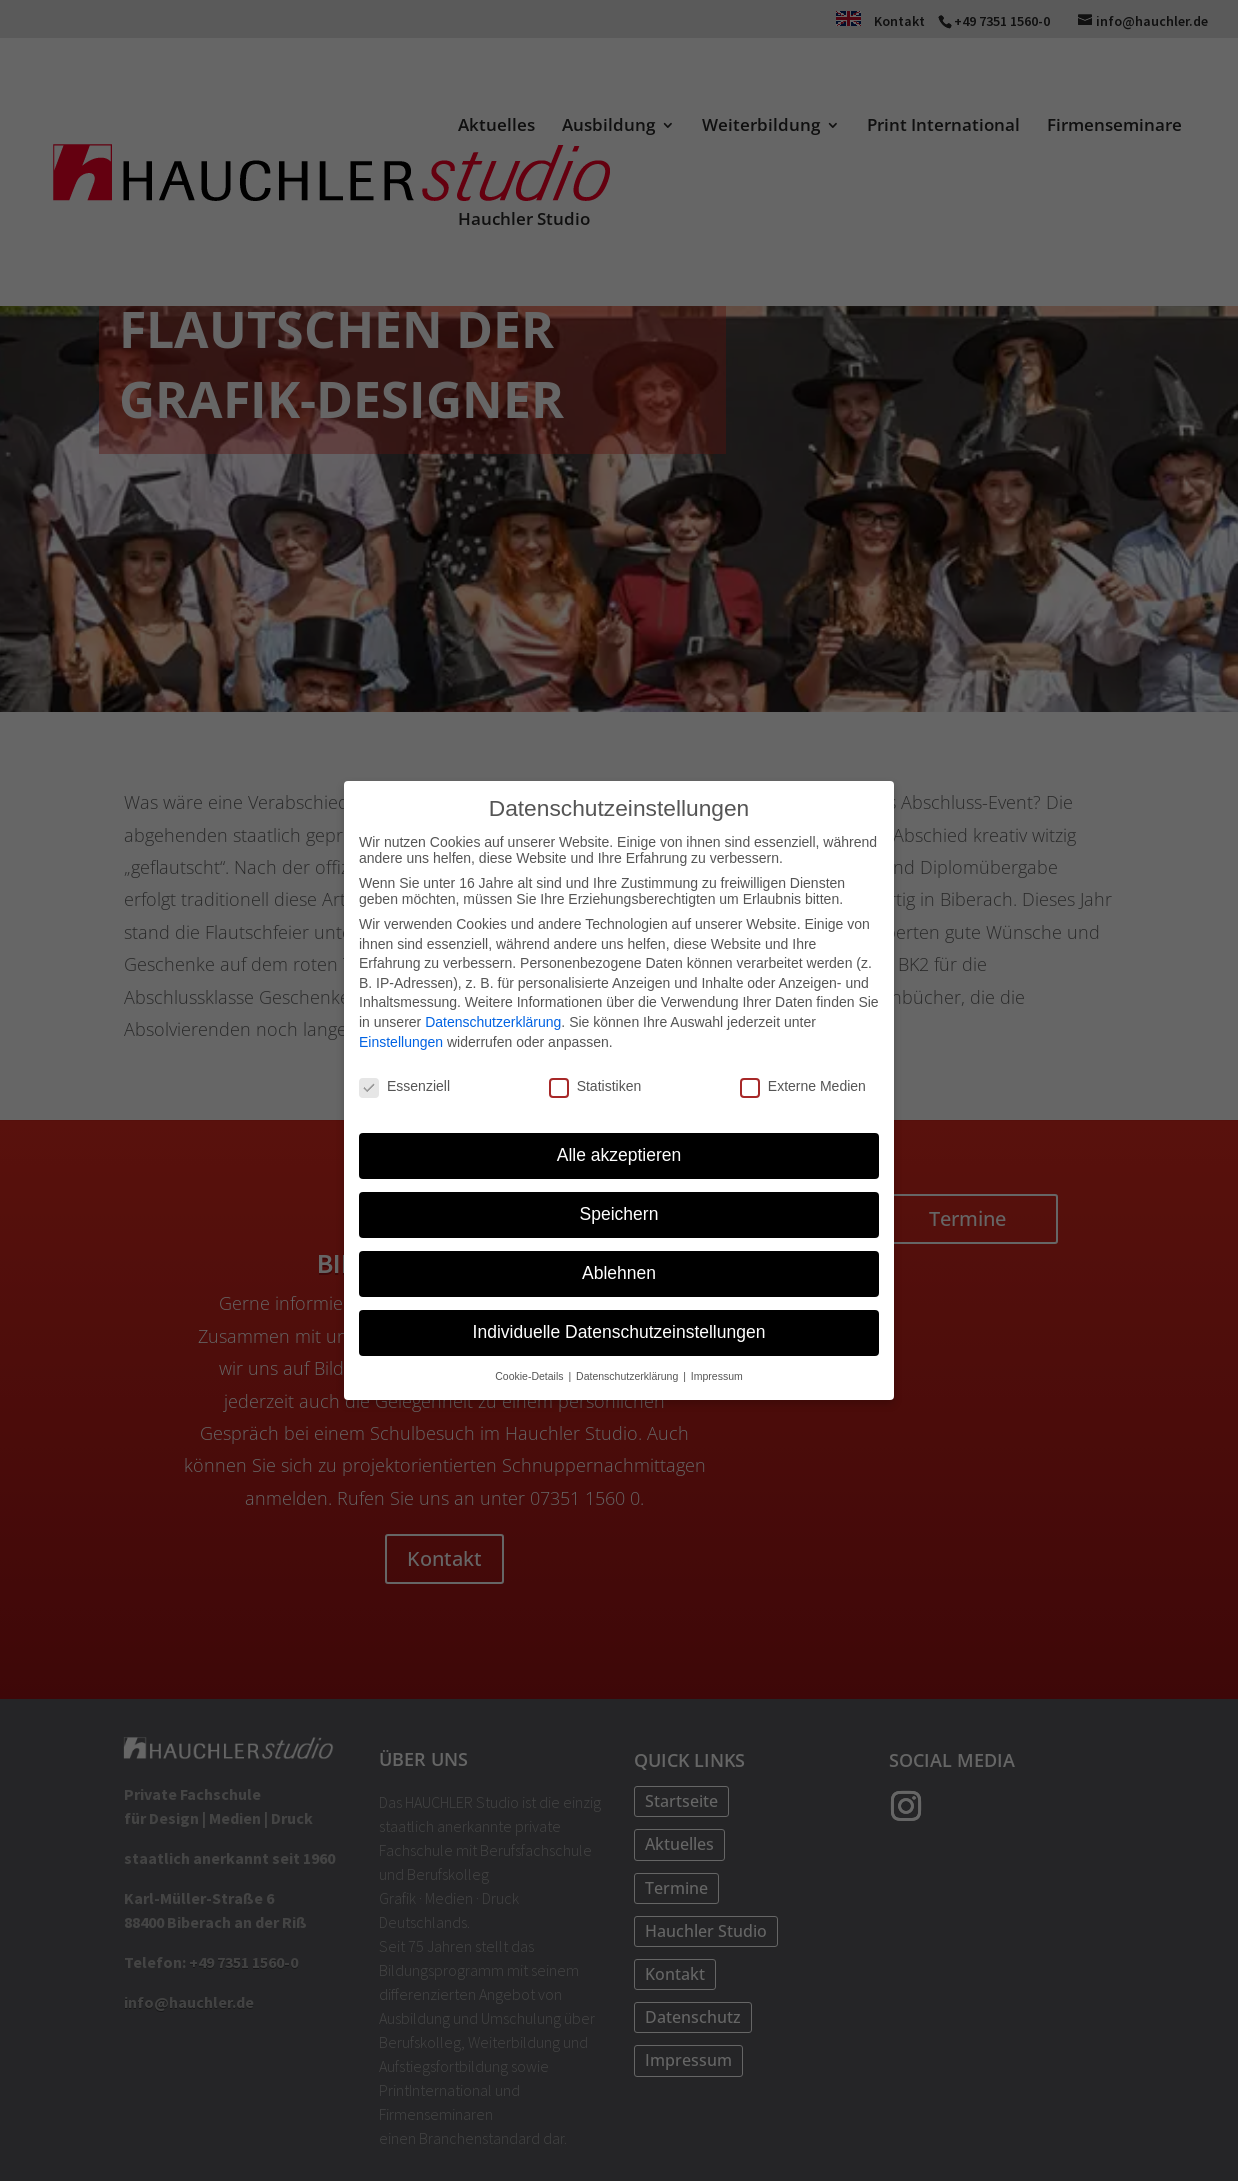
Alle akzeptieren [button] (619, 1153)
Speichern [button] (619, 1212)
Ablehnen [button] (619, 1271)
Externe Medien (803, 1084)
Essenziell (404, 1084)
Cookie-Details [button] (530, 1373)
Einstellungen (401, 1039)
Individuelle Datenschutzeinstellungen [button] (619, 1330)
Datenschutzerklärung (493, 1020)
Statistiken (595, 1084)
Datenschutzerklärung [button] (628, 1373)
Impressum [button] (717, 1373)
